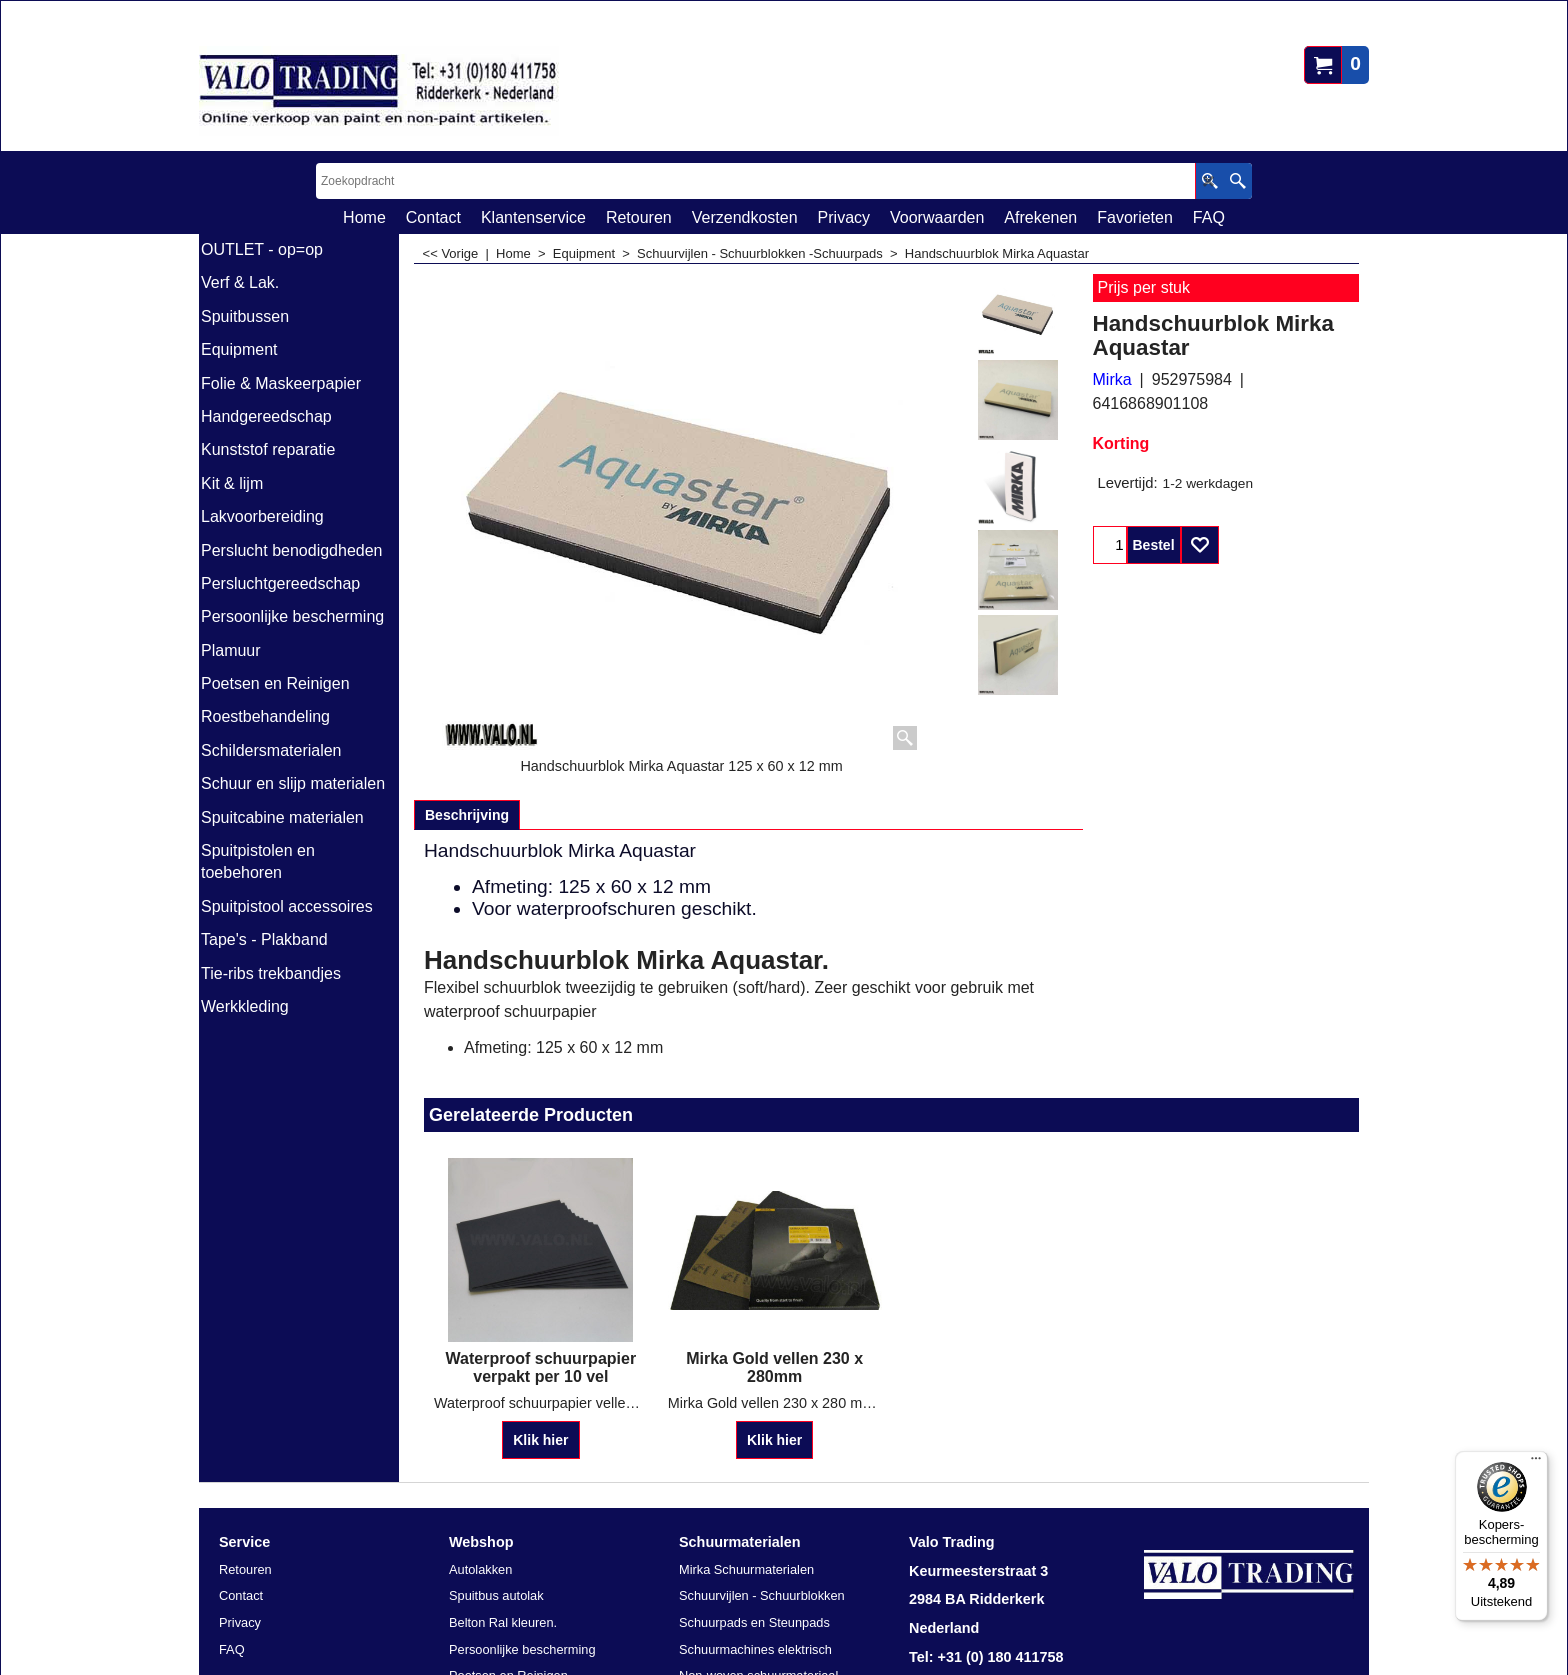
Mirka (1112, 379)
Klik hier (540, 1440)
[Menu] (1536, 1463)
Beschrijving (467, 815)
